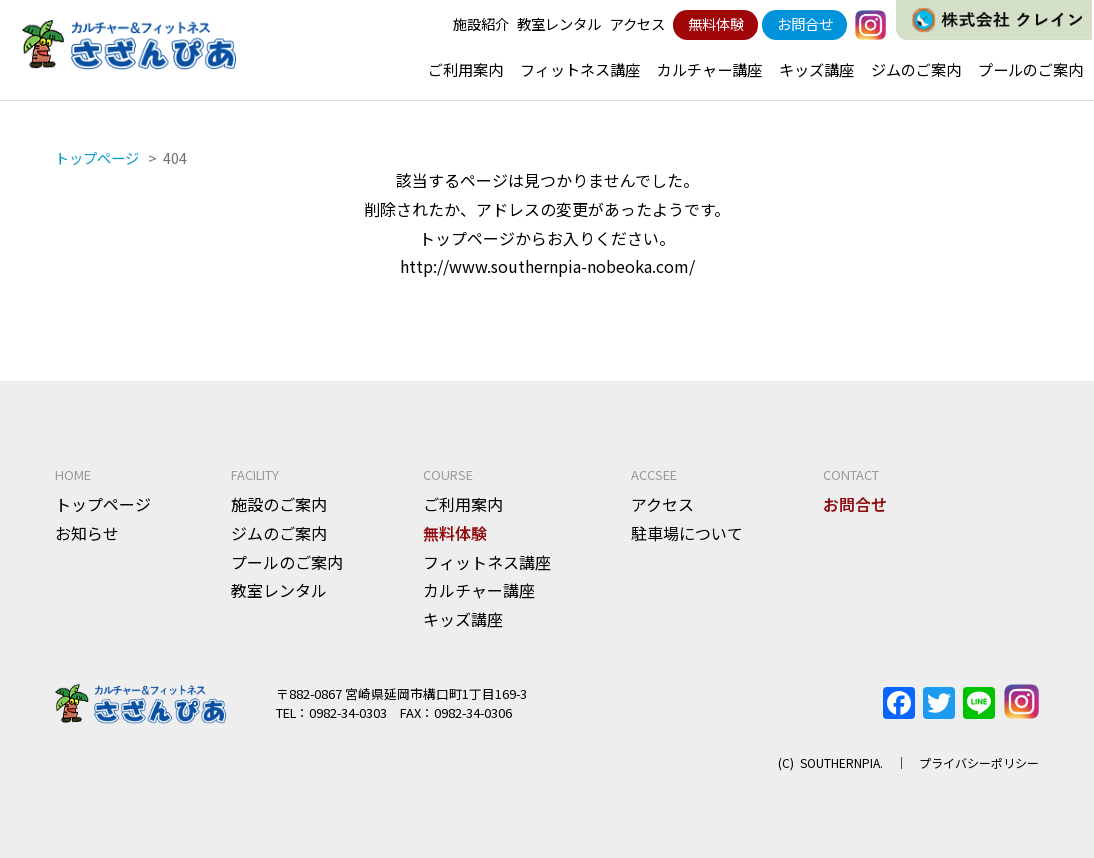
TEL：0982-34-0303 (331, 712)
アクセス (637, 23)
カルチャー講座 (709, 69)
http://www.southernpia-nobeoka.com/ (547, 266)
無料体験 (716, 23)
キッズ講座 (816, 69)
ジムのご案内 (916, 69)
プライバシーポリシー (979, 762)
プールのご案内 (1030, 69)
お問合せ (805, 23)
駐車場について (687, 533)
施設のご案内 (279, 504)
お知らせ (87, 533)
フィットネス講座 (580, 69)
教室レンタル (559, 23)
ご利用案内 (465, 69)
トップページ (103, 504)
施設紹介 (481, 23)
